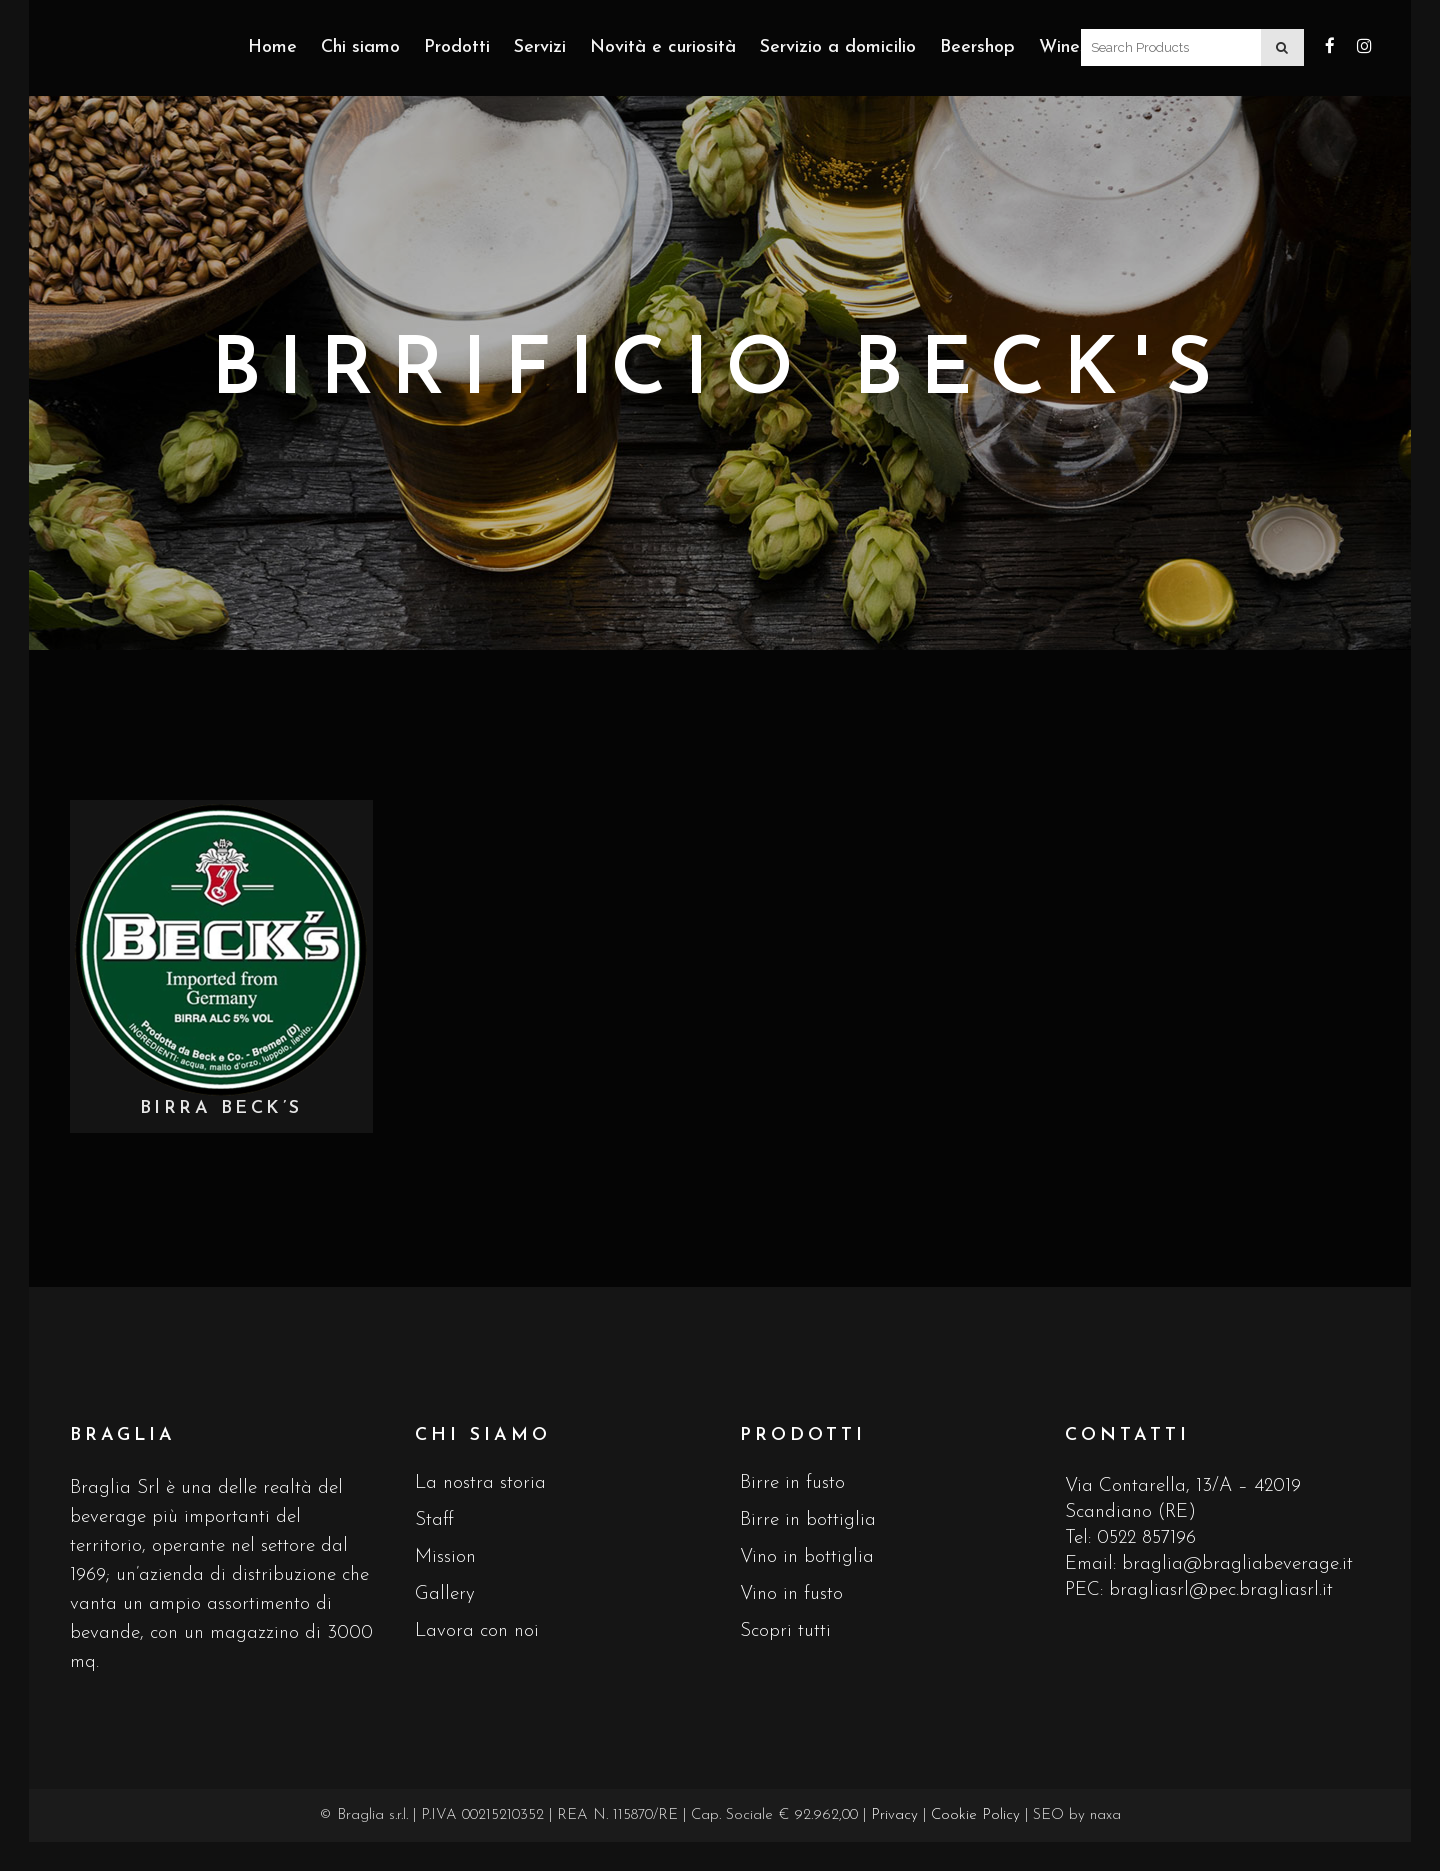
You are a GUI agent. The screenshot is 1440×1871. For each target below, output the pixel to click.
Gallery (445, 1594)
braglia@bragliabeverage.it (1237, 1564)
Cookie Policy (975, 1815)
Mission (445, 1557)
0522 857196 (1146, 1538)
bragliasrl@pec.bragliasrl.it (1221, 1590)
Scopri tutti (785, 1631)
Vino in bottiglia (807, 1557)
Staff (434, 1520)
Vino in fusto (791, 1594)
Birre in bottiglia (808, 1520)
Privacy (894, 1815)
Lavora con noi (477, 1631)
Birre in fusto (792, 1483)
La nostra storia (480, 1483)
